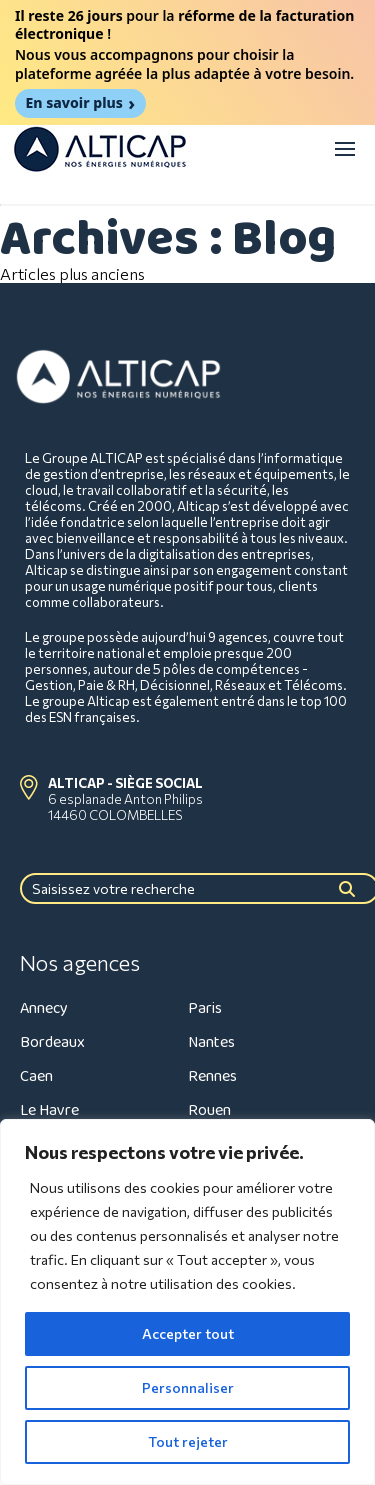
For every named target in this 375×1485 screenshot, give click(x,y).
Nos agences (80, 963)
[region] (187, 1302)
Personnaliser (188, 1387)
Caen (36, 1076)
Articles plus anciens (72, 273)
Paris (205, 1008)
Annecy (44, 1008)
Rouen (209, 1110)
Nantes (211, 1042)
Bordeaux (52, 1042)
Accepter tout (188, 1333)
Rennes (212, 1076)
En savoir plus (74, 102)
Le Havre (49, 1110)
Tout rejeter (188, 1441)
